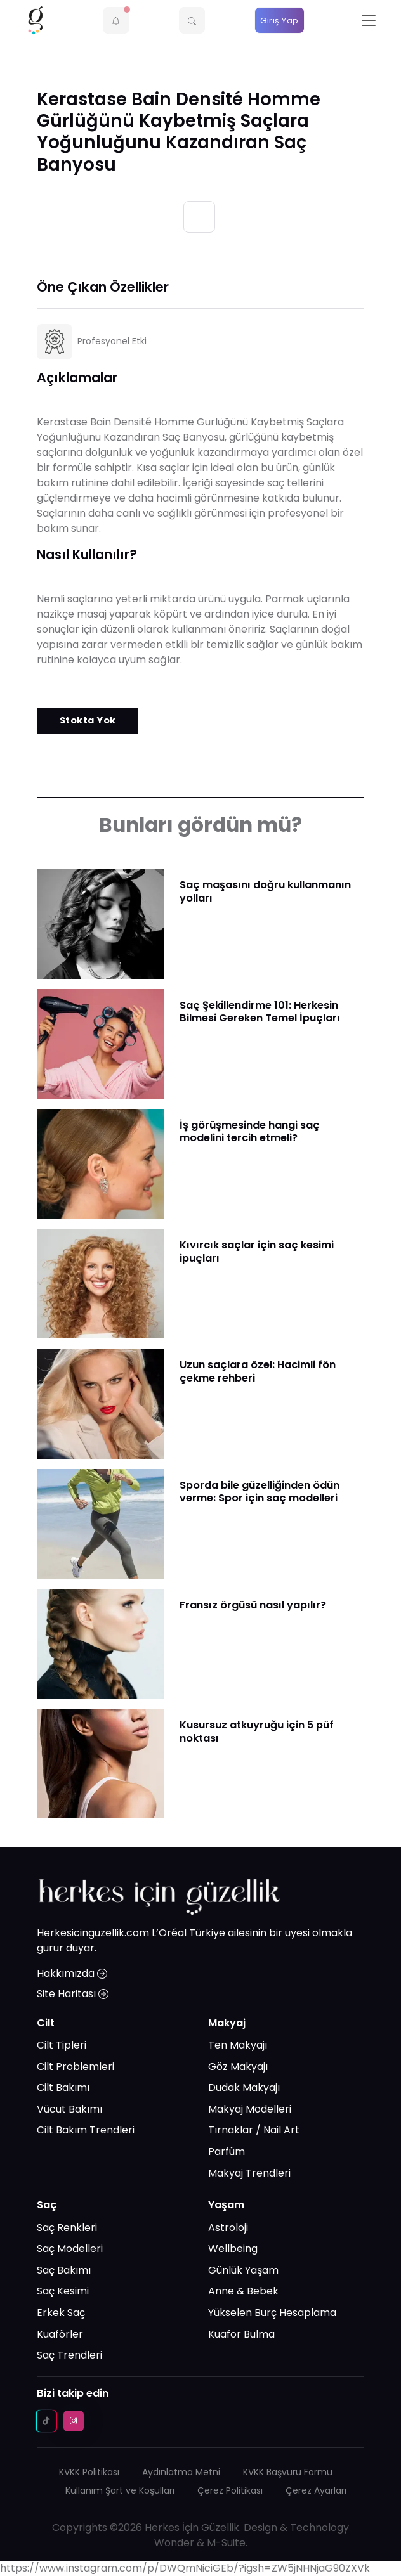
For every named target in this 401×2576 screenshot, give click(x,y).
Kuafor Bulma (241, 2334)
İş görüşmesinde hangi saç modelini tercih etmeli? (250, 1131)
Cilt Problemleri (75, 2066)
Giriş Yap (279, 20)
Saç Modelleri (70, 2248)
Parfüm (226, 2151)
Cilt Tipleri (61, 2045)
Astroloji (228, 2227)
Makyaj (227, 2023)
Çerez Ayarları (316, 2490)
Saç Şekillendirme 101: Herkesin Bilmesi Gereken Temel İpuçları (260, 1011)
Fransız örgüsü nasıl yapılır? (253, 1605)
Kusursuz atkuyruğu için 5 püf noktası (257, 1731)
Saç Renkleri (67, 2227)
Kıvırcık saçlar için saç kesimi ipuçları (257, 1251)
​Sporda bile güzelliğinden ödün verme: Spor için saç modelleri (259, 1491)
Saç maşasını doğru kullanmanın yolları (265, 891)
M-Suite (226, 2542)
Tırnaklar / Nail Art (253, 2130)
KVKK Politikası (89, 2472)
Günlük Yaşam (243, 2270)
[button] (116, 20)
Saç (47, 2204)
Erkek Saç (61, 2312)
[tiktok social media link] (46, 2420)
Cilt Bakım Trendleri (86, 2130)
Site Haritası (72, 1993)
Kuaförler (60, 2334)
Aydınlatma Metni (181, 2472)
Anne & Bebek (243, 2291)
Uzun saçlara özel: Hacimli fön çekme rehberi (258, 1371)
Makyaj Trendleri (249, 2173)
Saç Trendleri (69, 2355)
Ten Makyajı (237, 2045)
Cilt (46, 2023)
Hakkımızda (72, 1973)
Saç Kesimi (63, 2291)
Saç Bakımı (64, 2270)
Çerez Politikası (230, 2490)
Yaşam (226, 2204)
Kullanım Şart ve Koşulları (119, 2490)
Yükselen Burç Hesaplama (272, 2312)
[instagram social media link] (73, 2421)
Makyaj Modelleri (249, 2109)
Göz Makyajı (238, 2066)
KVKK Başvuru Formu (287, 2472)
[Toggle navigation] (368, 20)
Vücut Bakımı (69, 2109)
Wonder (174, 2542)
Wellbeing (233, 2248)
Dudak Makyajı (244, 2087)
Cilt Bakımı (63, 2087)
